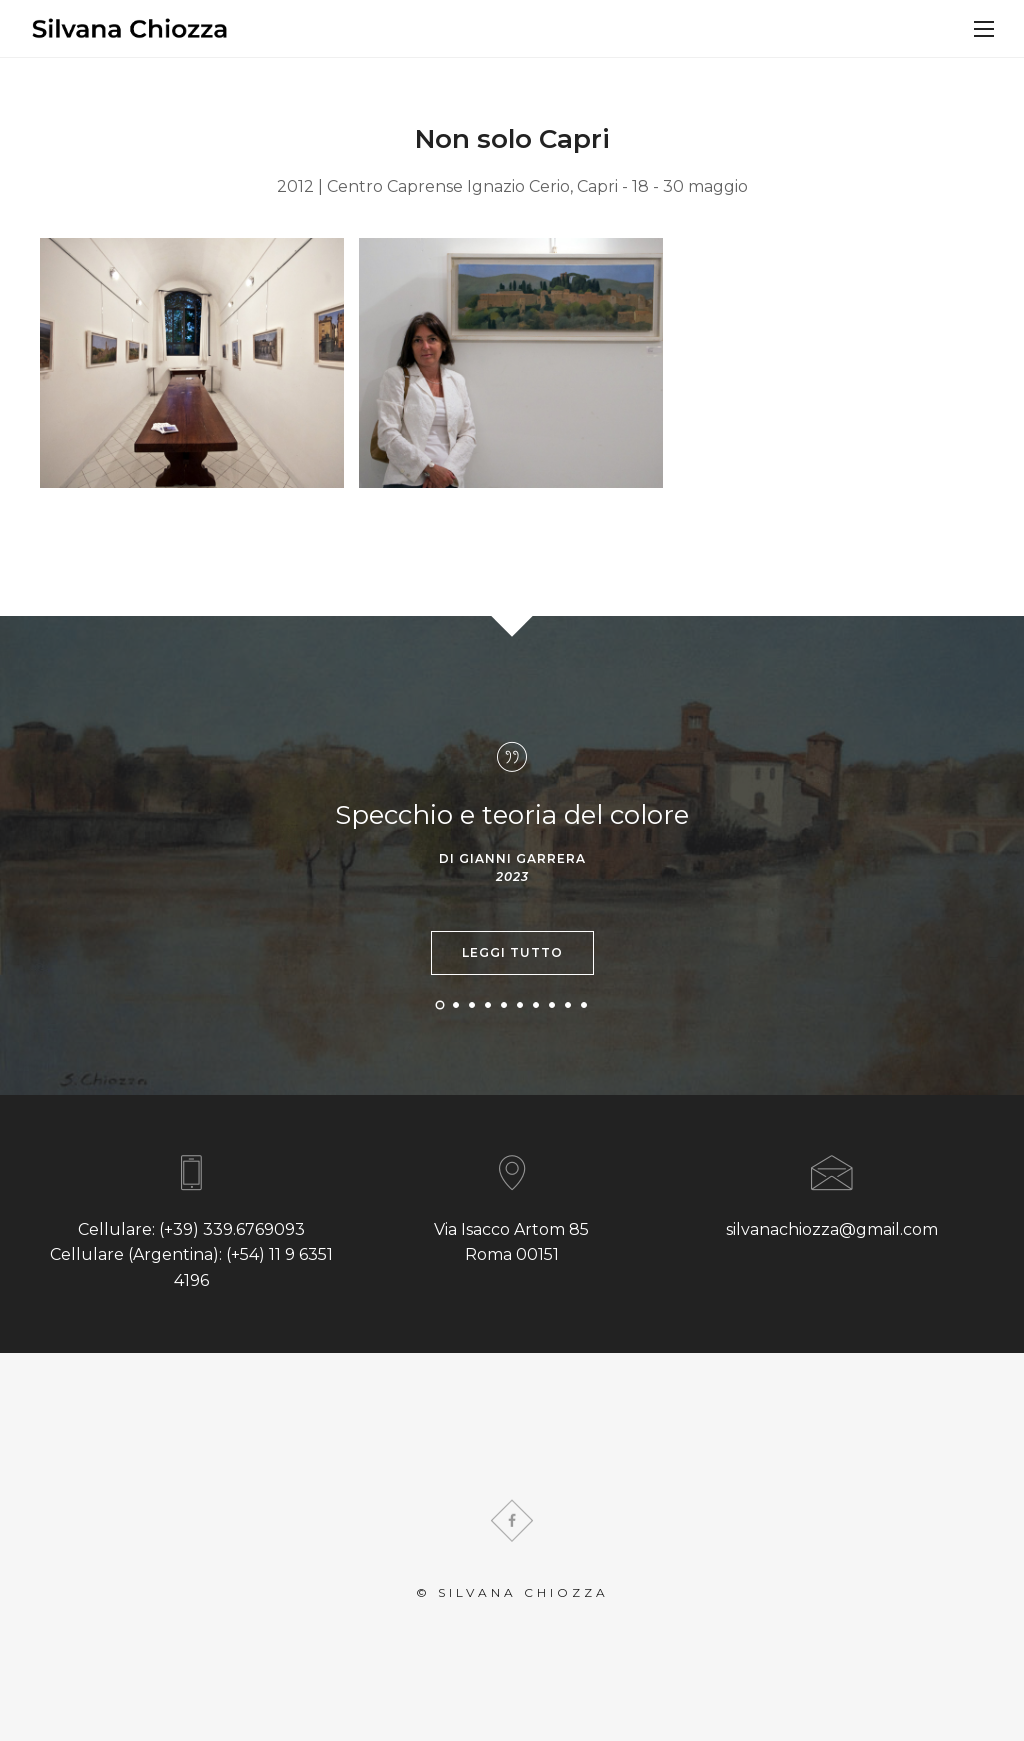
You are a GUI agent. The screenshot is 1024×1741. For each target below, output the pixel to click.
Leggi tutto (512, 952)
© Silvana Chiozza (512, 1592)
